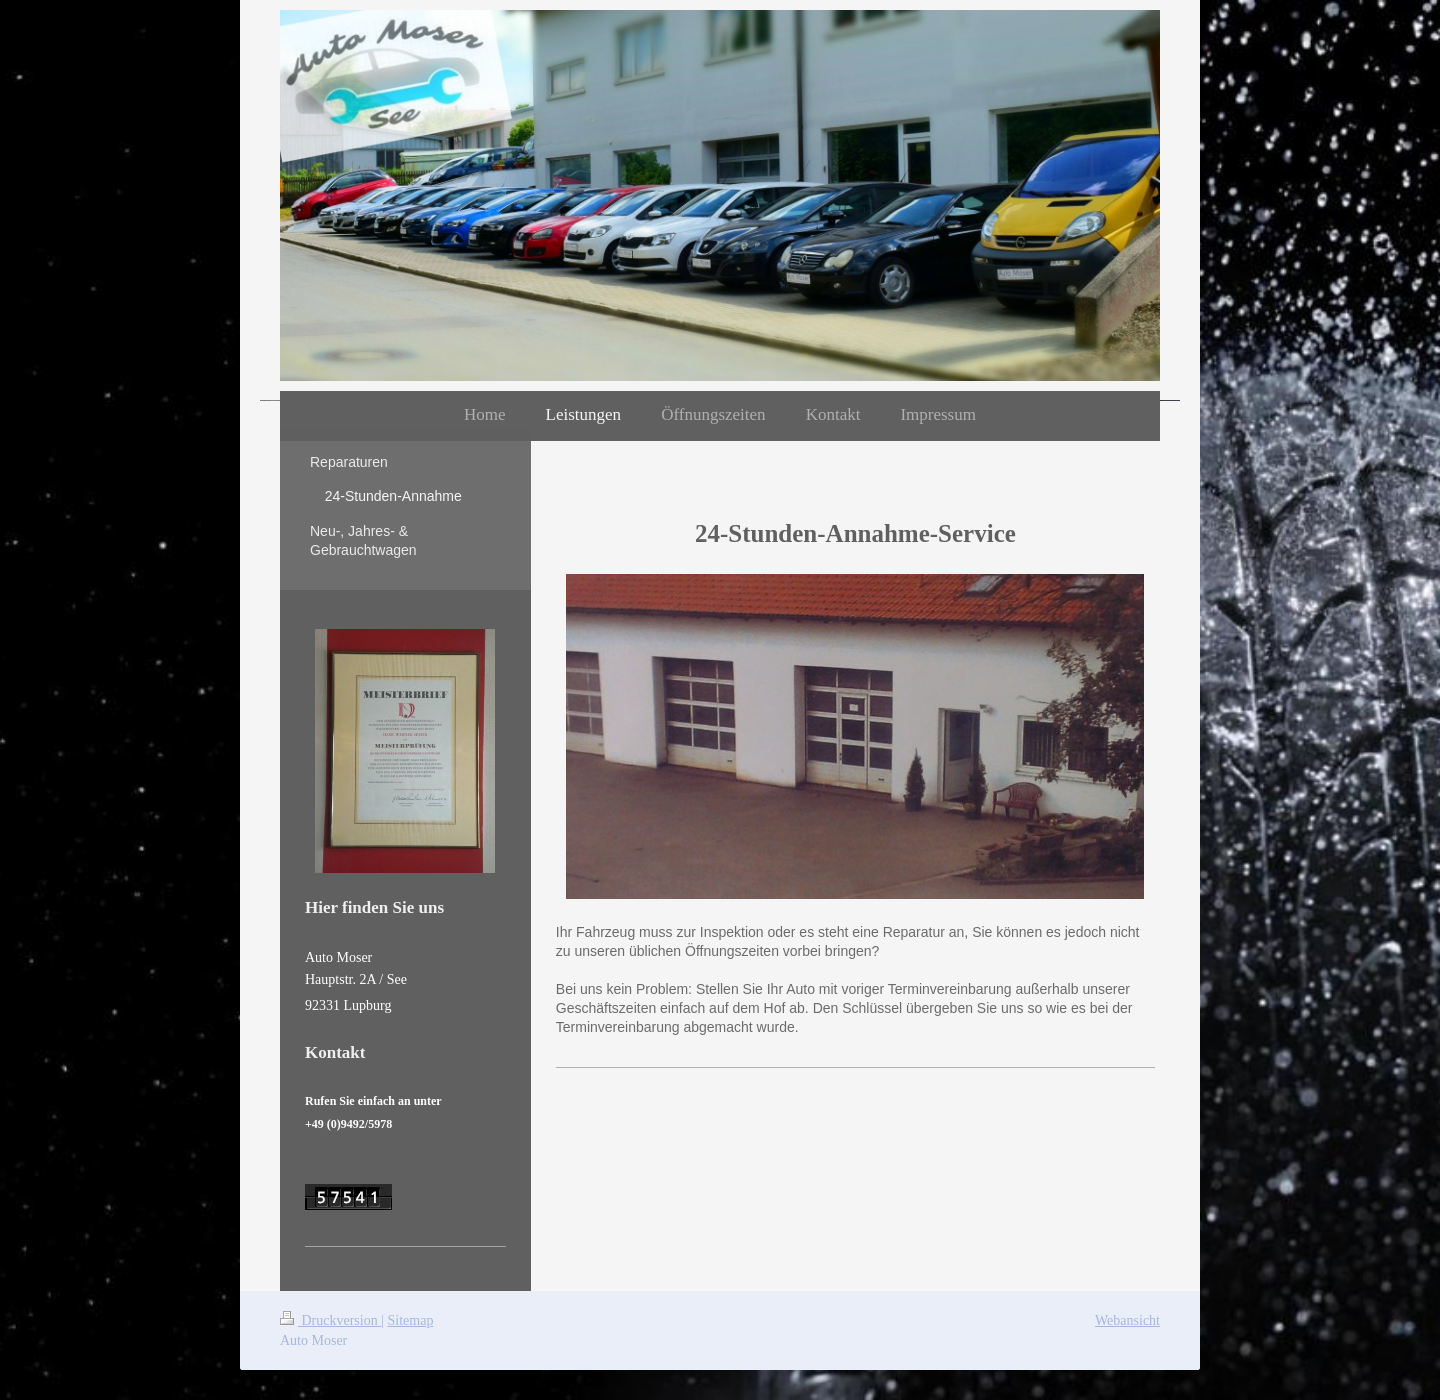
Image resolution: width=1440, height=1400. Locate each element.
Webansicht (1127, 1320)
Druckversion (330, 1320)
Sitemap (411, 1320)
